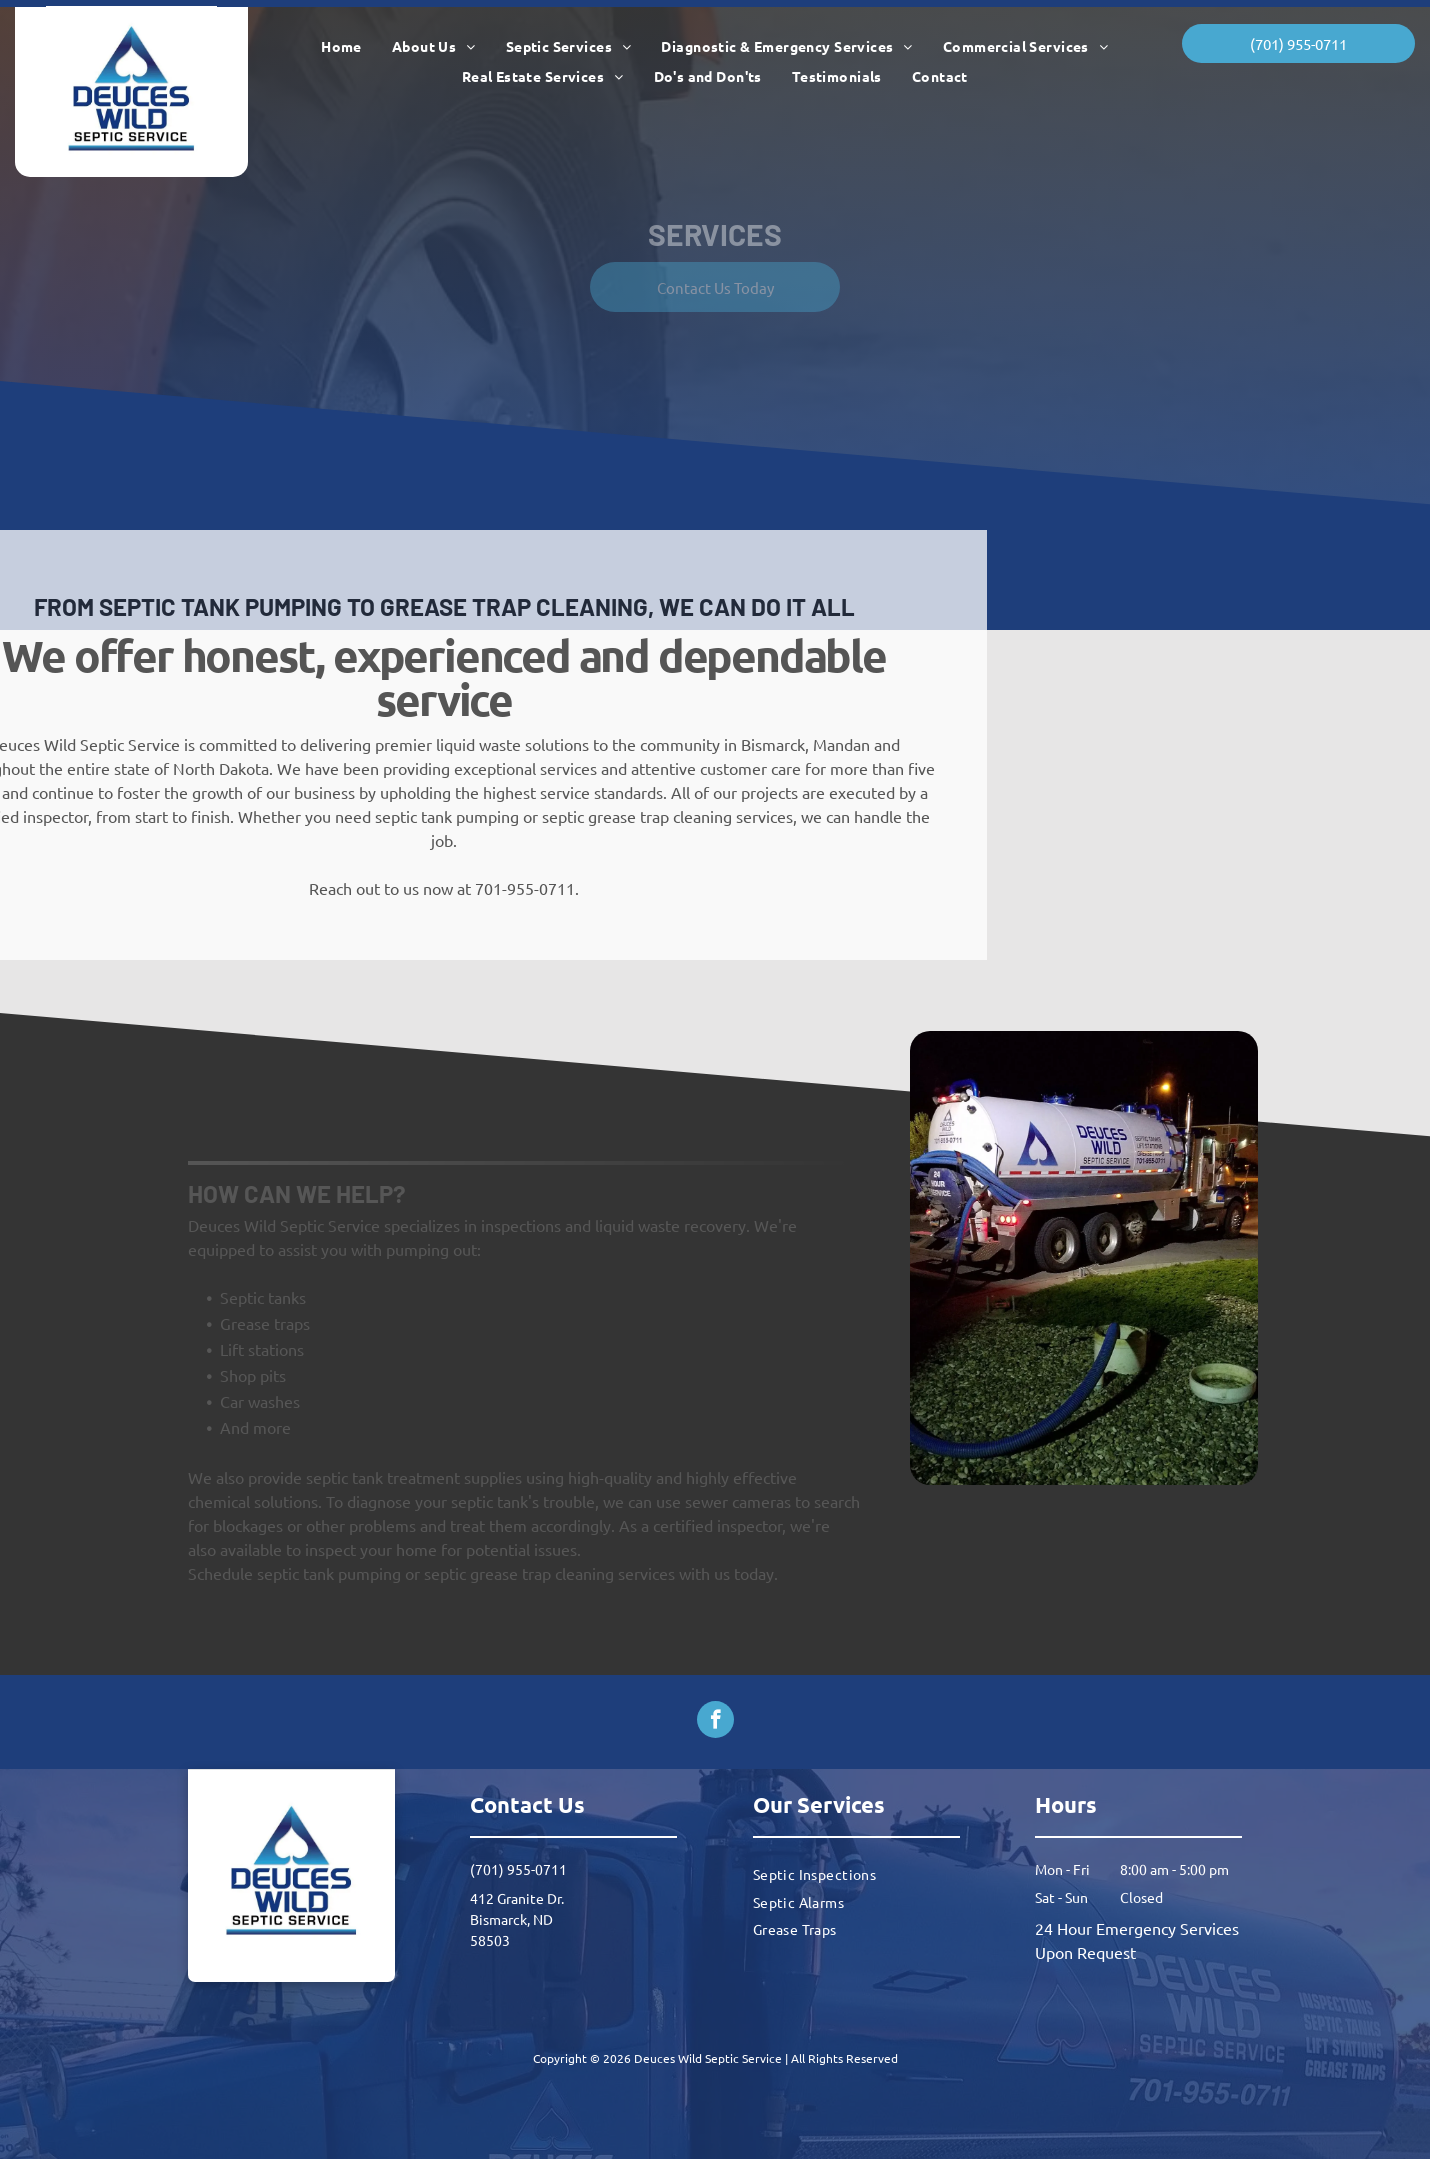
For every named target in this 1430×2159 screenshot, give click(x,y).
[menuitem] (341, 46)
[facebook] (715, 1722)
